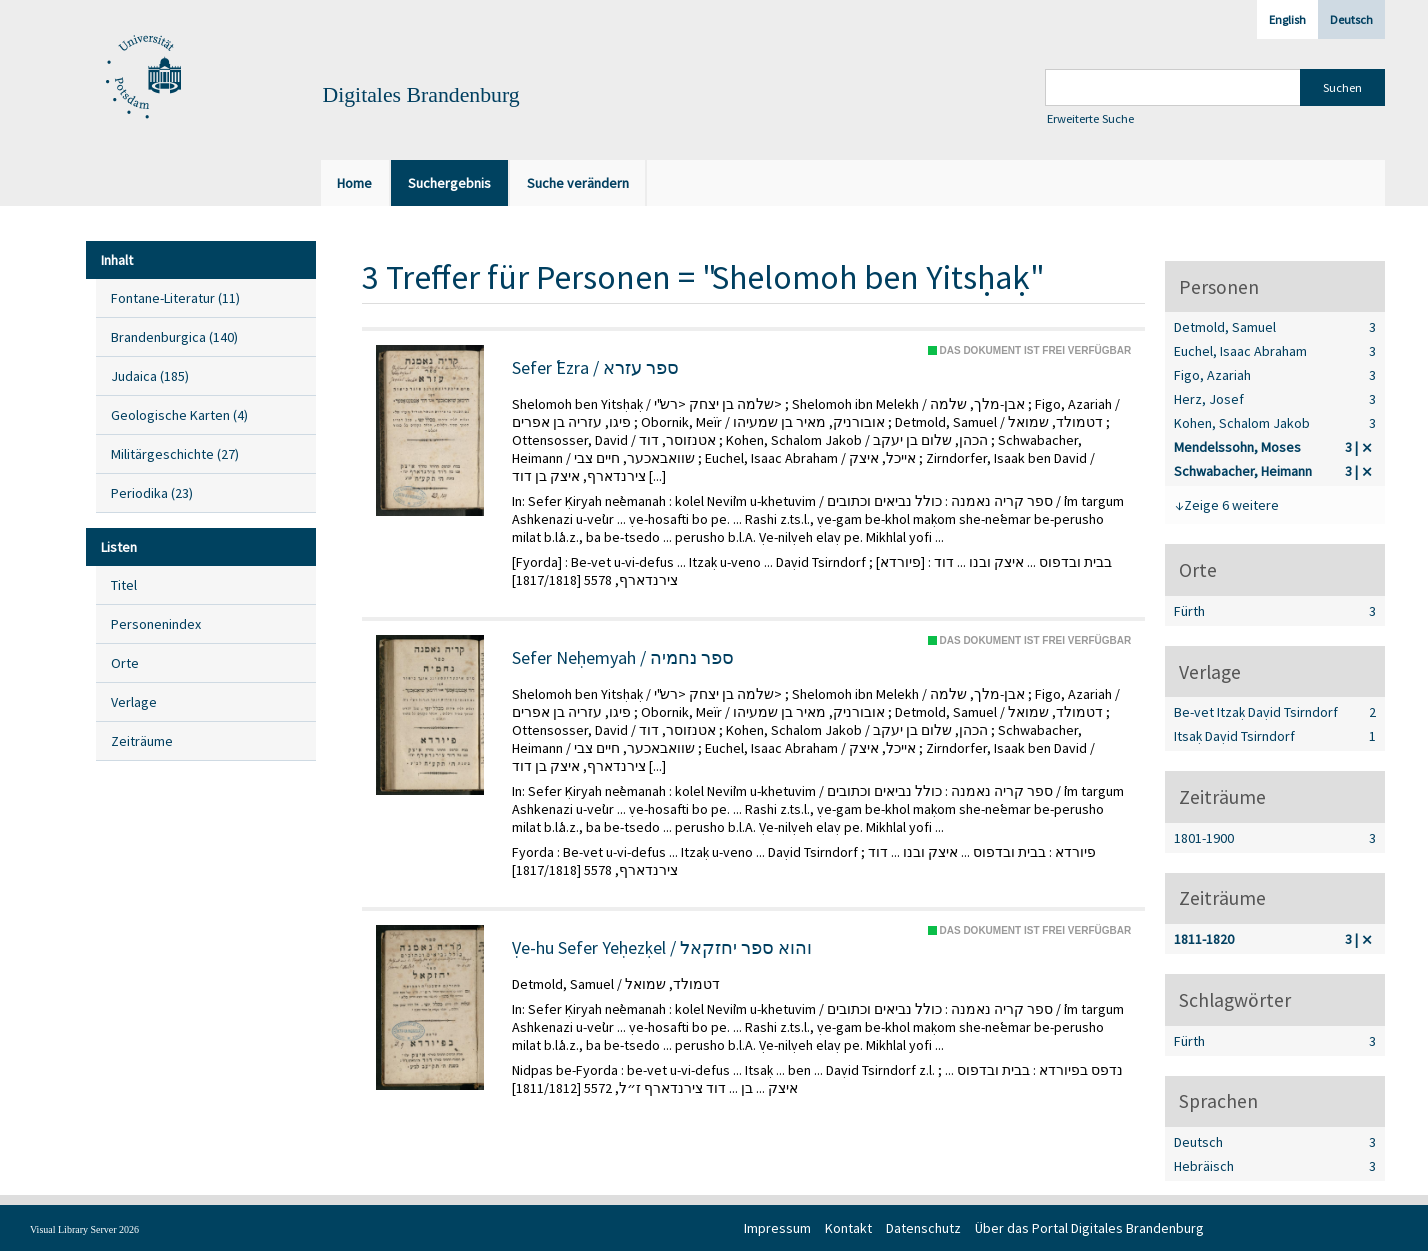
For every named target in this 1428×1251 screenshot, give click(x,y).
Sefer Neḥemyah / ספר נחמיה (623, 658)
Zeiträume (142, 741)
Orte (125, 663)
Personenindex (156, 624)
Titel (124, 585)
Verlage (134, 702)
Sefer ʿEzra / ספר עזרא (595, 368)
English (1287, 19)
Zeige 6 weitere (1231, 505)
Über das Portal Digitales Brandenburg (1089, 1228)
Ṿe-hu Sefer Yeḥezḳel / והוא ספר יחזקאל (662, 948)
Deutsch (1351, 19)
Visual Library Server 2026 (84, 1229)
